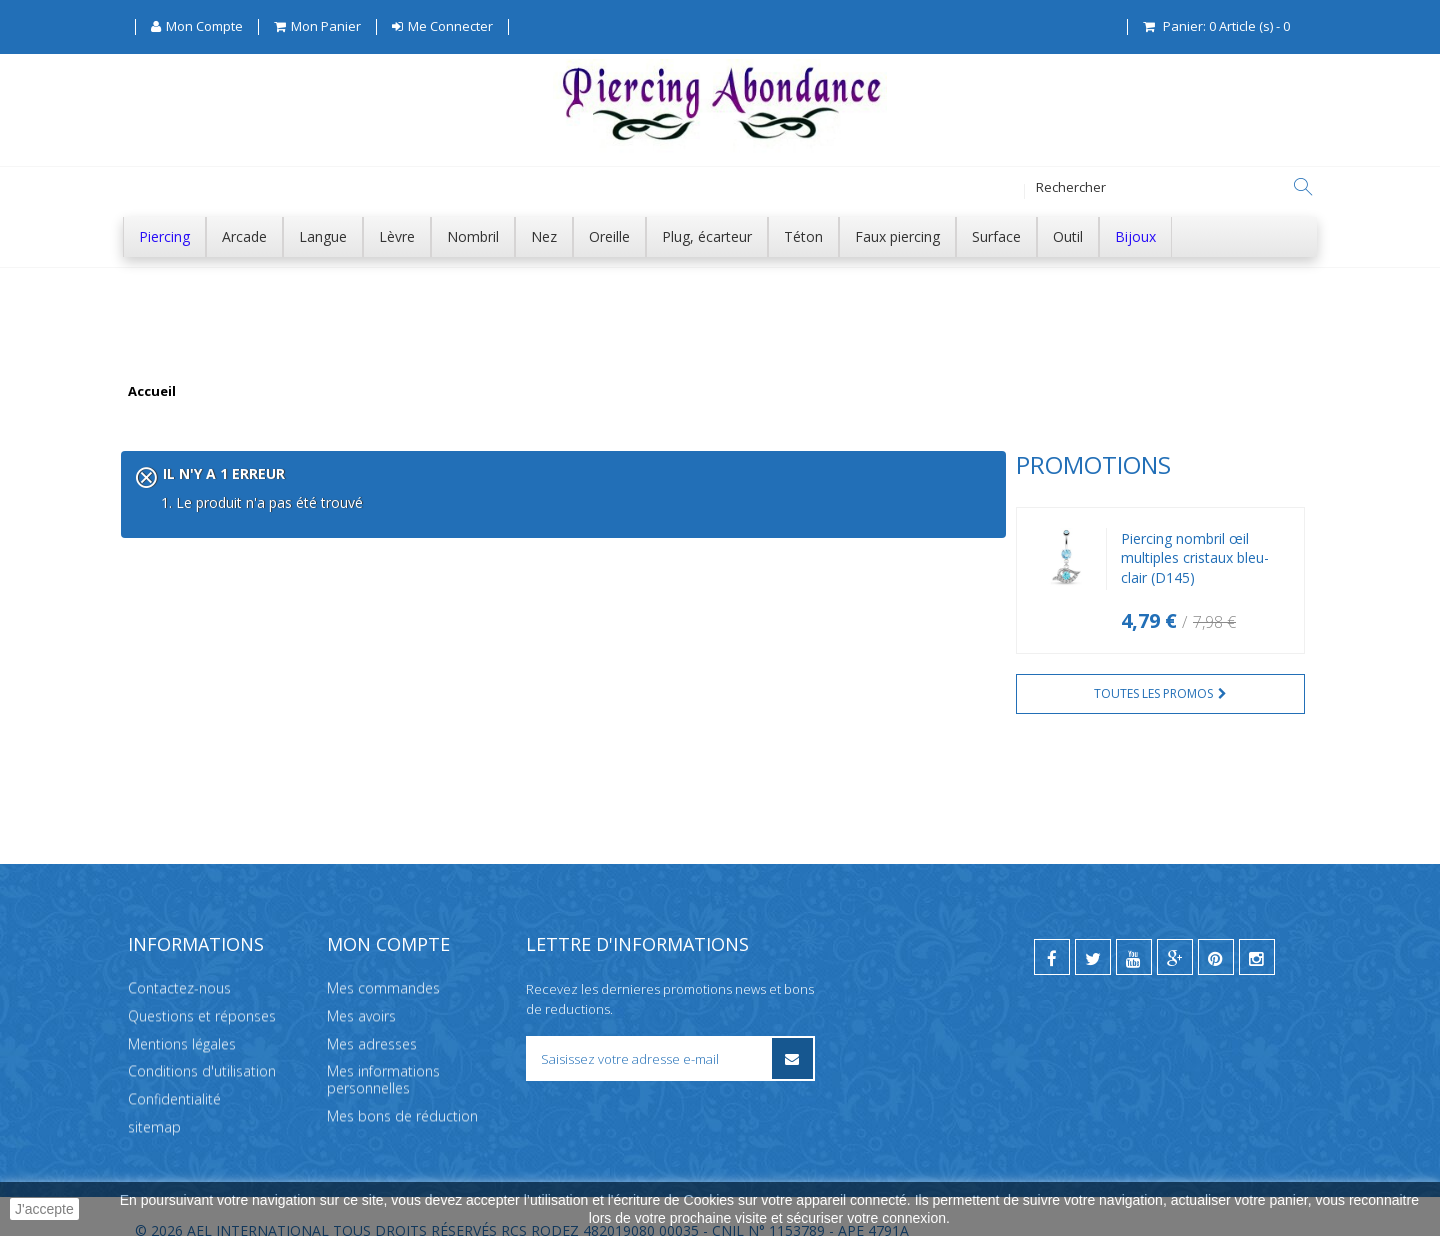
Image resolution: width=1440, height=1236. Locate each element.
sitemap (154, 1097)
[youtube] (1134, 927)
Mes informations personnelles (383, 1050)
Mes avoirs (361, 985)
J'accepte (44, 1209)
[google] (1175, 927)
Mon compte (388, 914)
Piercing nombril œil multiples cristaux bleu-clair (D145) (300, 558)
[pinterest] (1216, 927)
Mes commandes (383, 958)
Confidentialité (174, 1069)
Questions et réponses (202, 985)
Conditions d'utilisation (202, 1041)
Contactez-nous (179, 958)
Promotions (198, 464)
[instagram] (1257, 927)
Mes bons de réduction (402, 1086)
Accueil (152, 392)
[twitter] (1093, 927)
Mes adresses (372, 1013)
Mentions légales (182, 1013)
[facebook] (1052, 927)
